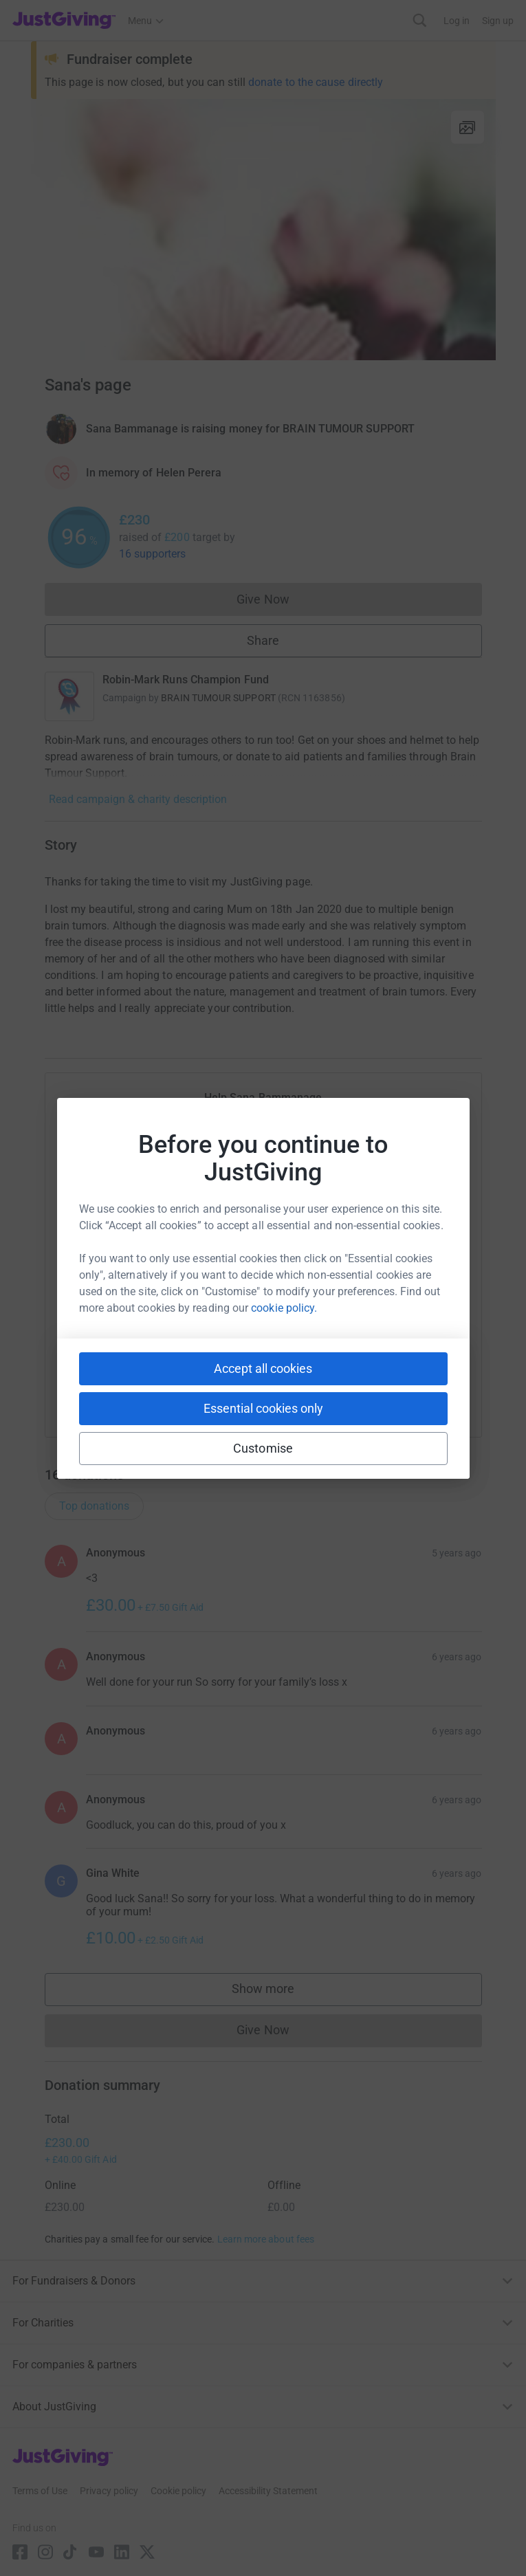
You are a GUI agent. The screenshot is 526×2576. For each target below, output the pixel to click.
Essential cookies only (263, 1408)
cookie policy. (284, 1307)
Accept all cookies (263, 1368)
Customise (263, 1448)
